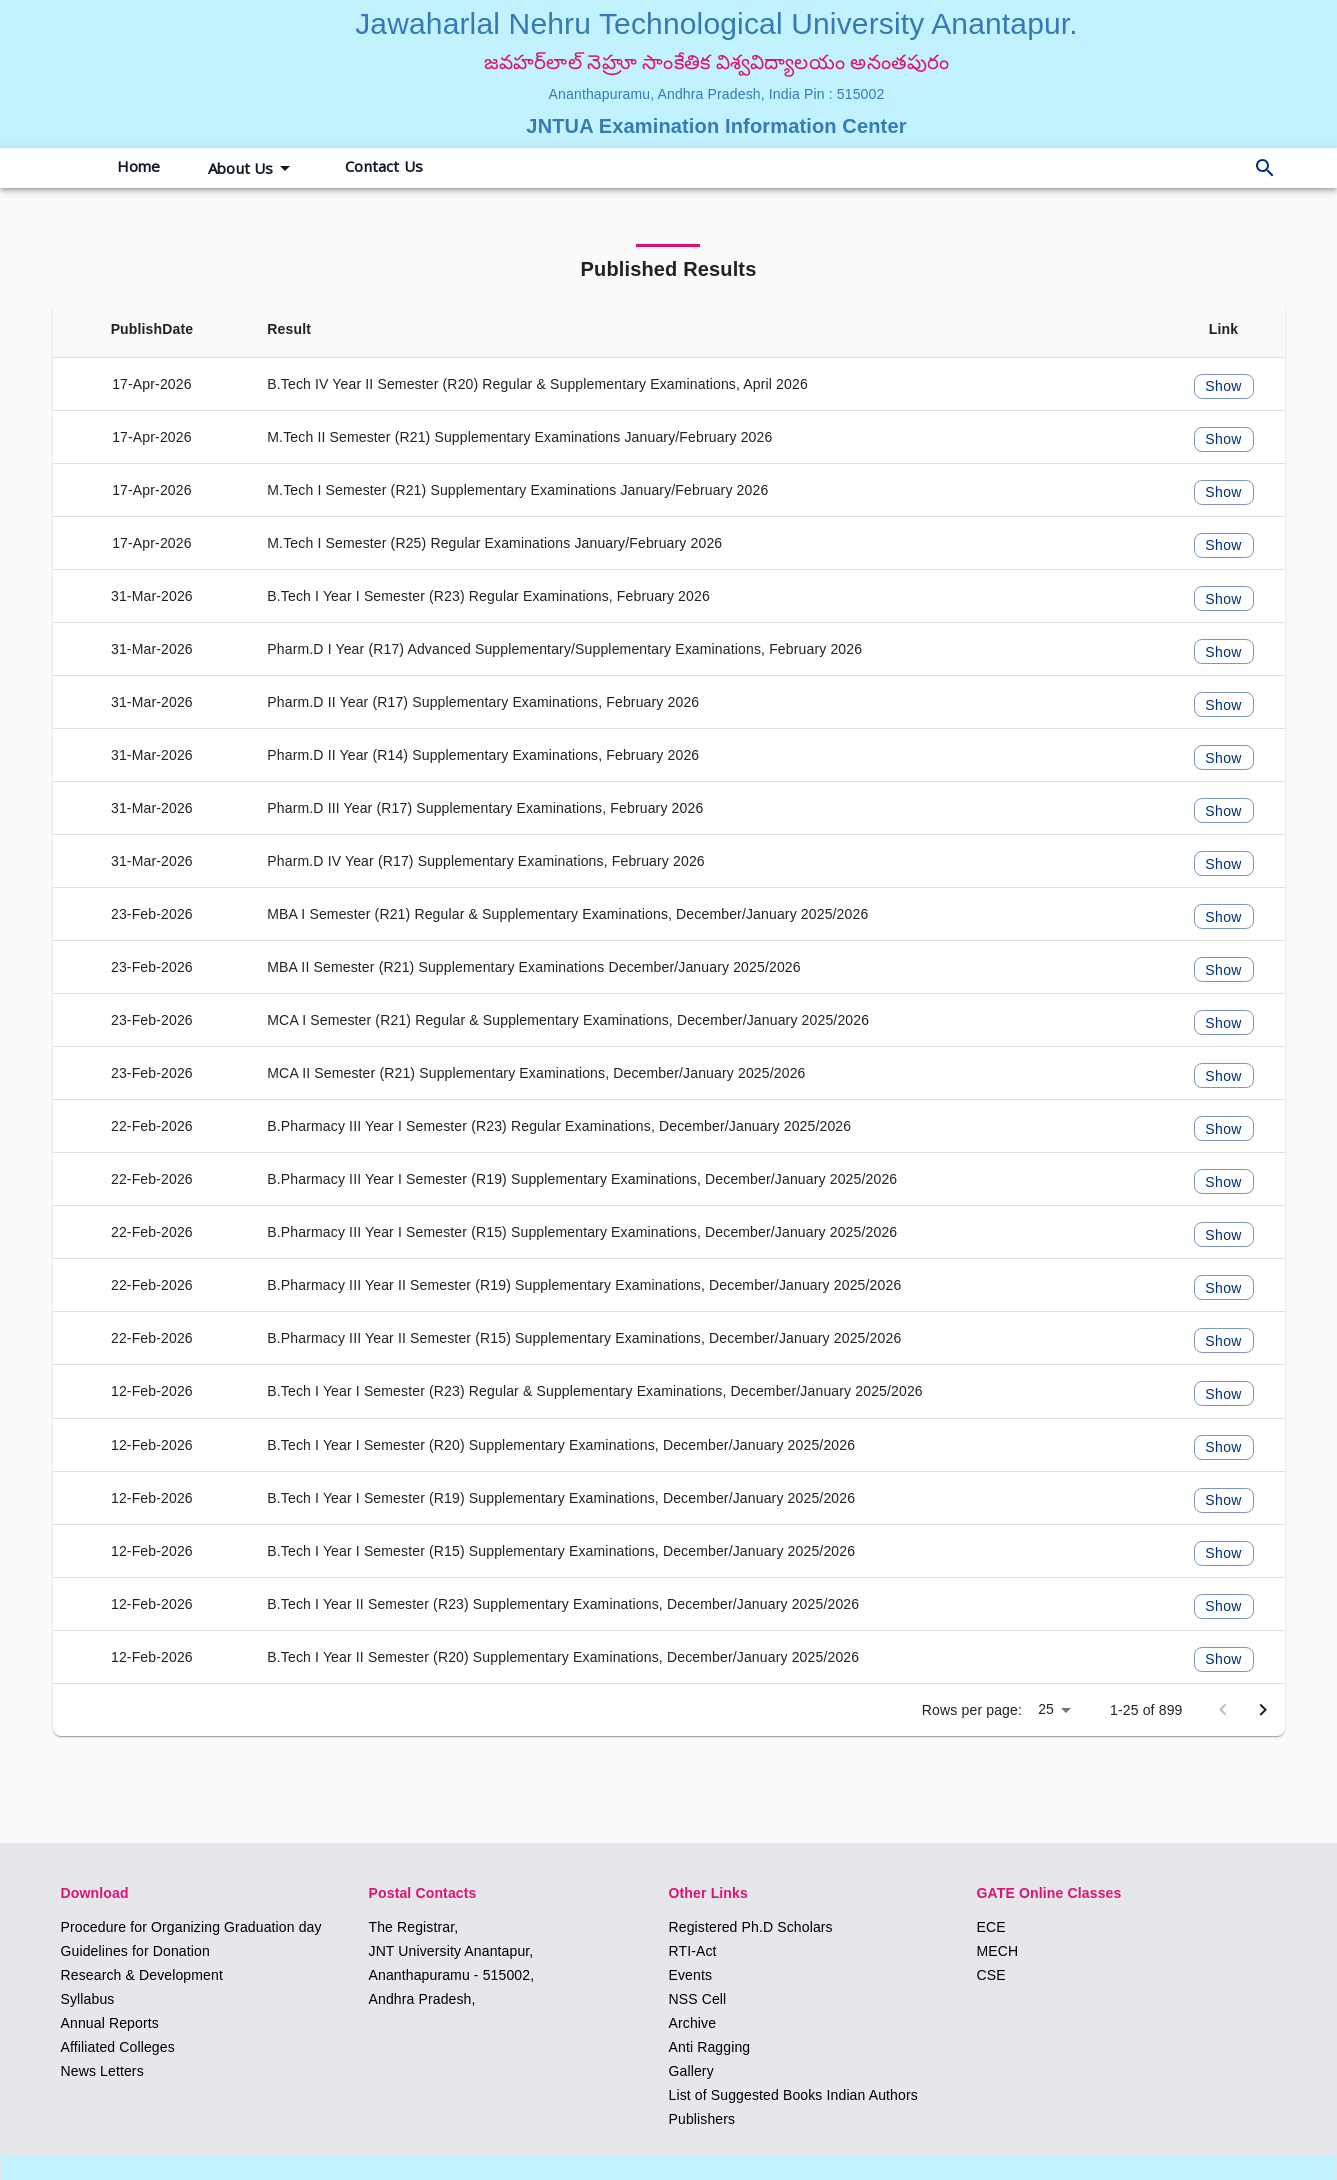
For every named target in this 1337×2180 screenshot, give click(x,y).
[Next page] (1263, 1710)
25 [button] (1046, 1709)
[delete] (1265, 168)
